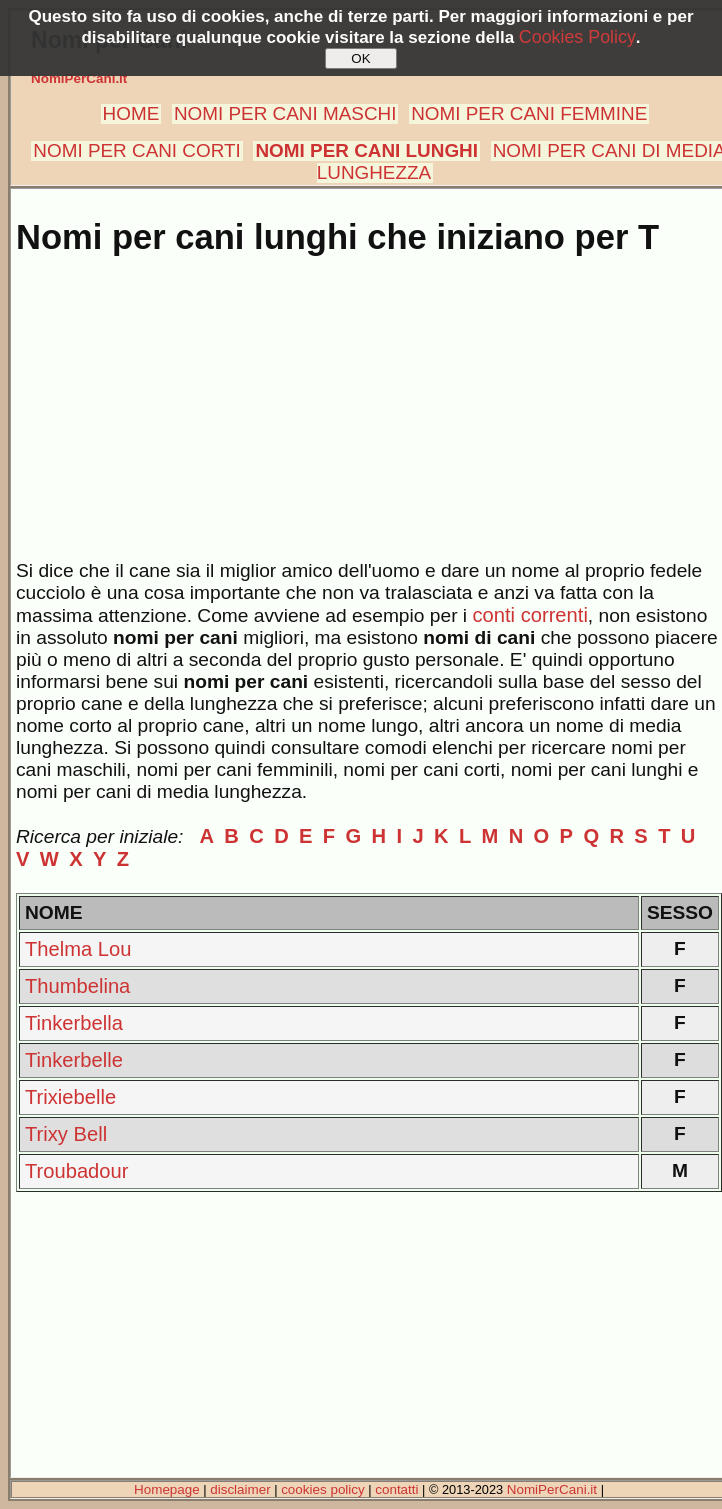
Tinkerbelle (74, 1060)
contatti (396, 1489)
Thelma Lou (78, 949)
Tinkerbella (74, 1023)
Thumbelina (77, 986)
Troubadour (76, 1171)
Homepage (167, 1489)
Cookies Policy (577, 37)
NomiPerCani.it (79, 78)
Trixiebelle (70, 1097)
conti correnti (529, 615)
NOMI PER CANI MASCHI (285, 113)
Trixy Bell (66, 1134)
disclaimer (240, 1489)
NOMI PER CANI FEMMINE (529, 113)
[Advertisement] (365, 420)
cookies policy (323, 1489)
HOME (131, 113)
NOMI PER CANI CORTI (136, 150)
